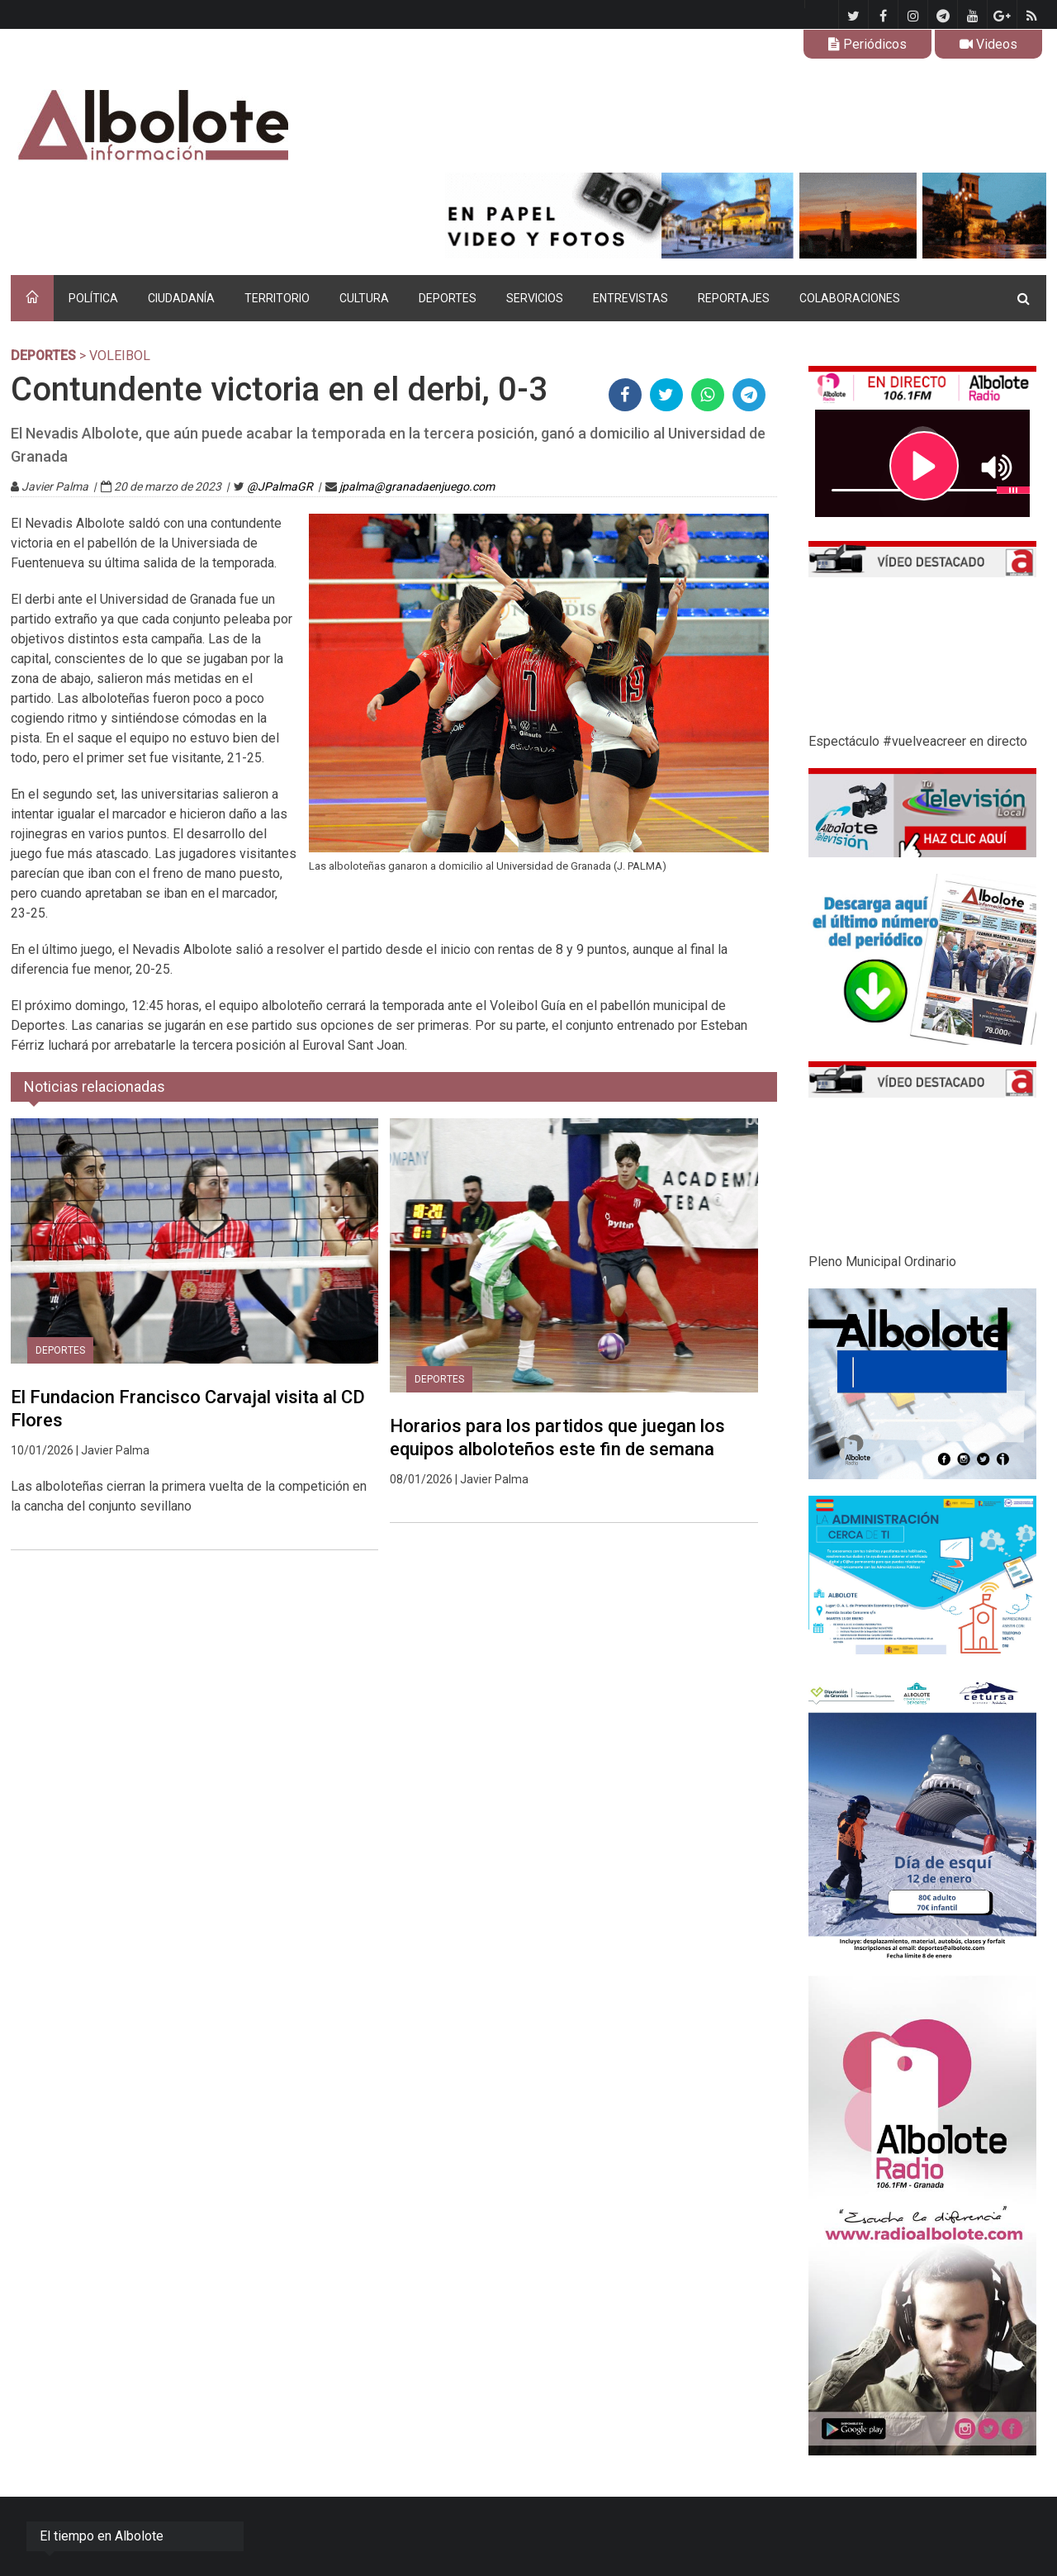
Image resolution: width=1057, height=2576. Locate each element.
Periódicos (867, 44)
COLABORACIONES (849, 298)
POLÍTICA (93, 298)
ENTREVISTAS (630, 298)
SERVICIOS (534, 298)
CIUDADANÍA (181, 298)
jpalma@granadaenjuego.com (417, 486)
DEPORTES (447, 298)
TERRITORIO (277, 298)
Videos (988, 44)
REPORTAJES (734, 298)
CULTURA (364, 298)
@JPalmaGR (280, 486)
